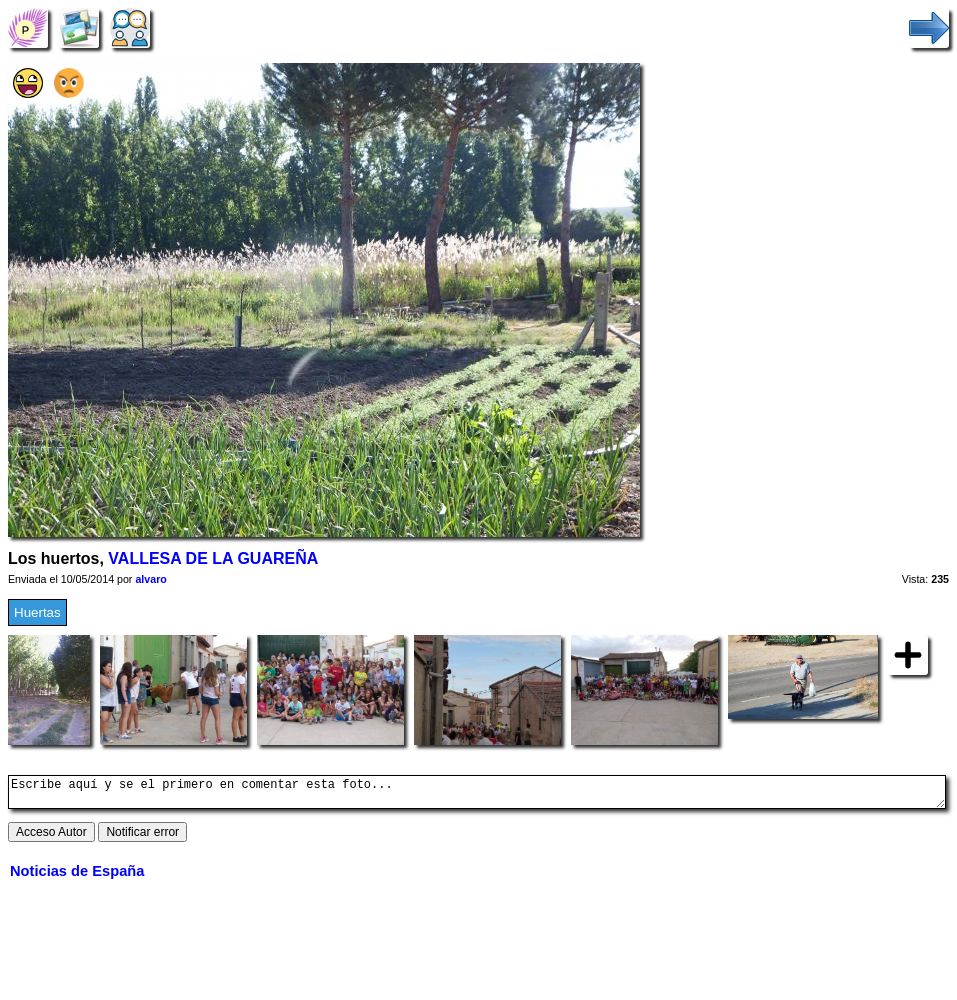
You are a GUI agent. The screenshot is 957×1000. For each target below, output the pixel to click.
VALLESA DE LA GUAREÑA (213, 558)
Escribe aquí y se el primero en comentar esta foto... (477, 795)
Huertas (37, 612)
